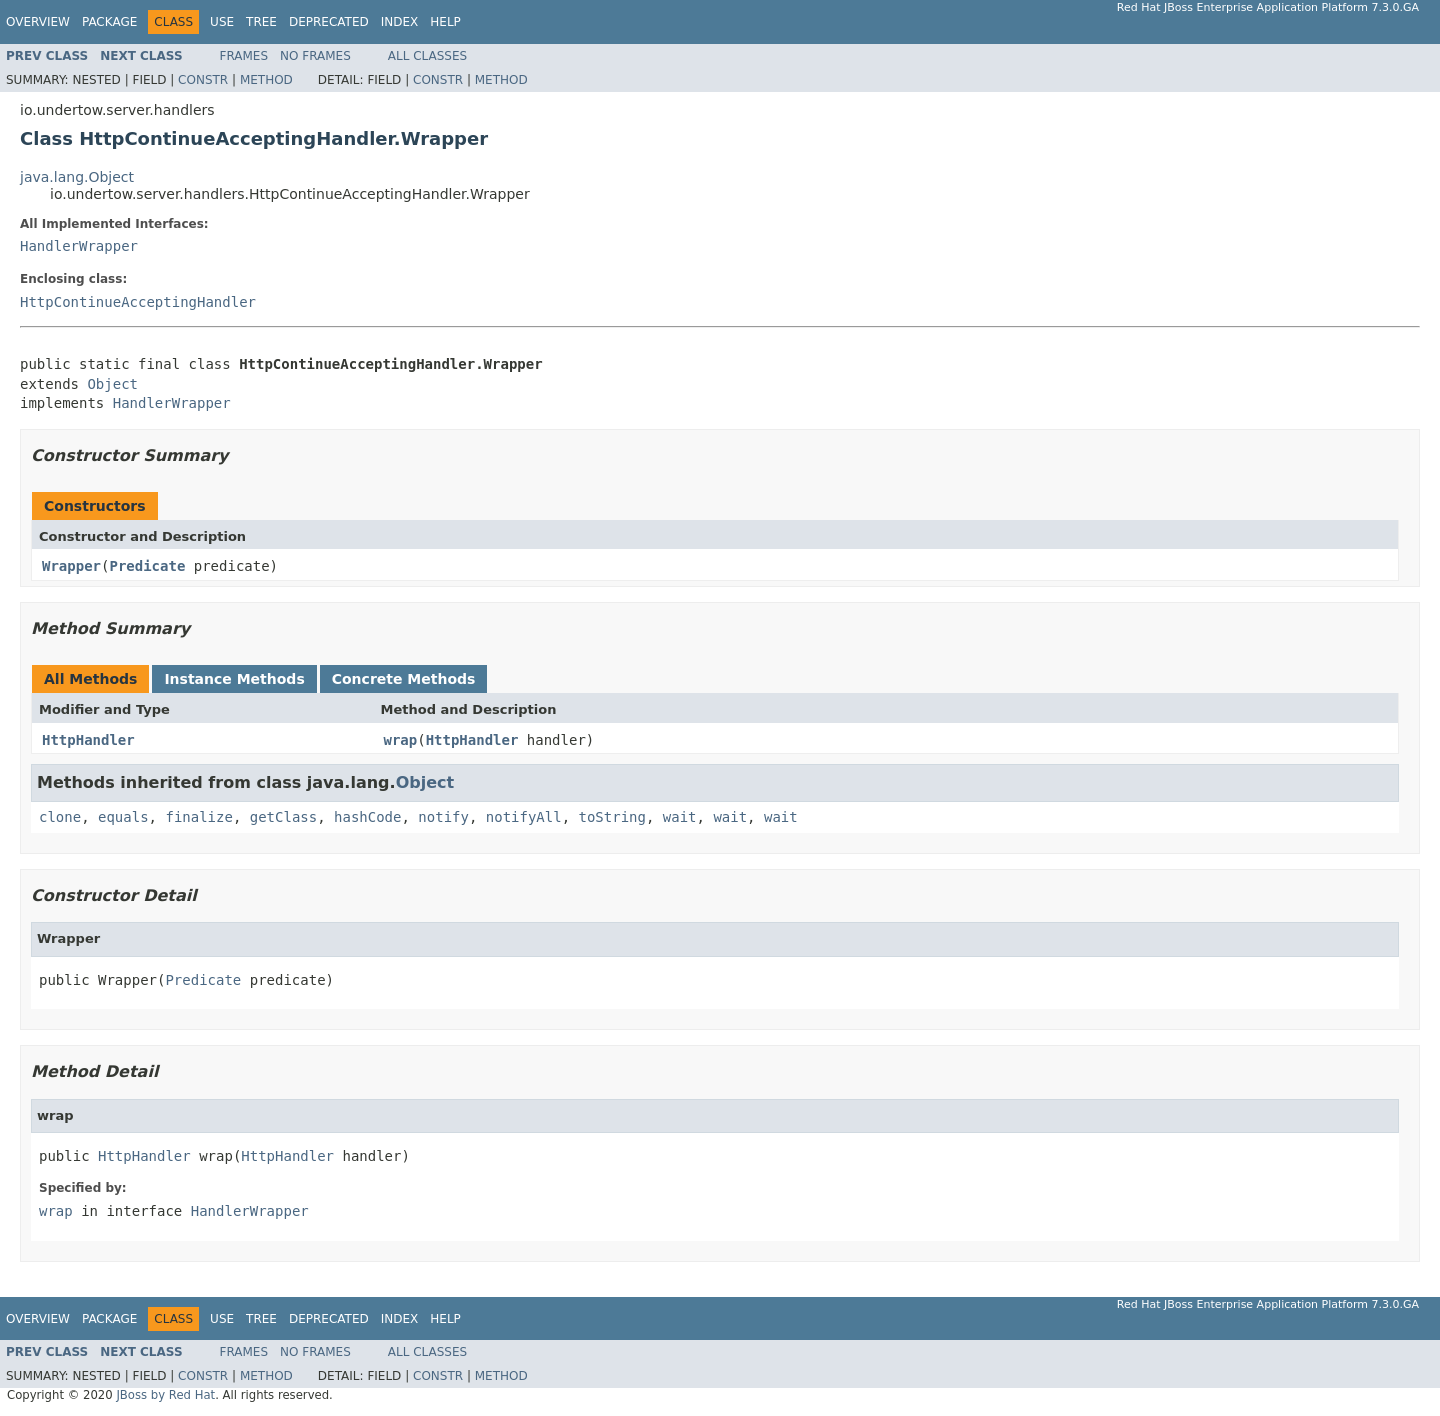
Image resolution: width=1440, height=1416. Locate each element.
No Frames (315, 56)
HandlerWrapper (79, 246)
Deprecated (329, 22)
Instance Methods (234, 679)
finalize (198, 817)
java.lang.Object (77, 177)
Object (112, 384)
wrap (401, 740)
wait (680, 817)
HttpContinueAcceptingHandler (138, 302)
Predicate (147, 566)
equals (123, 817)
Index (400, 22)
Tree (261, 22)
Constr (203, 80)
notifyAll (524, 817)
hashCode (367, 817)
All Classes (427, 56)
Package (109, 22)
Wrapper (71, 566)
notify (443, 817)
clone (60, 817)
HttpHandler (88, 740)
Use (222, 22)
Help (445, 22)
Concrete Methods (404, 679)
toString (612, 817)
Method (266, 80)
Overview (38, 22)
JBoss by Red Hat (165, 1395)
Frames (244, 56)
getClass (283, 817)
